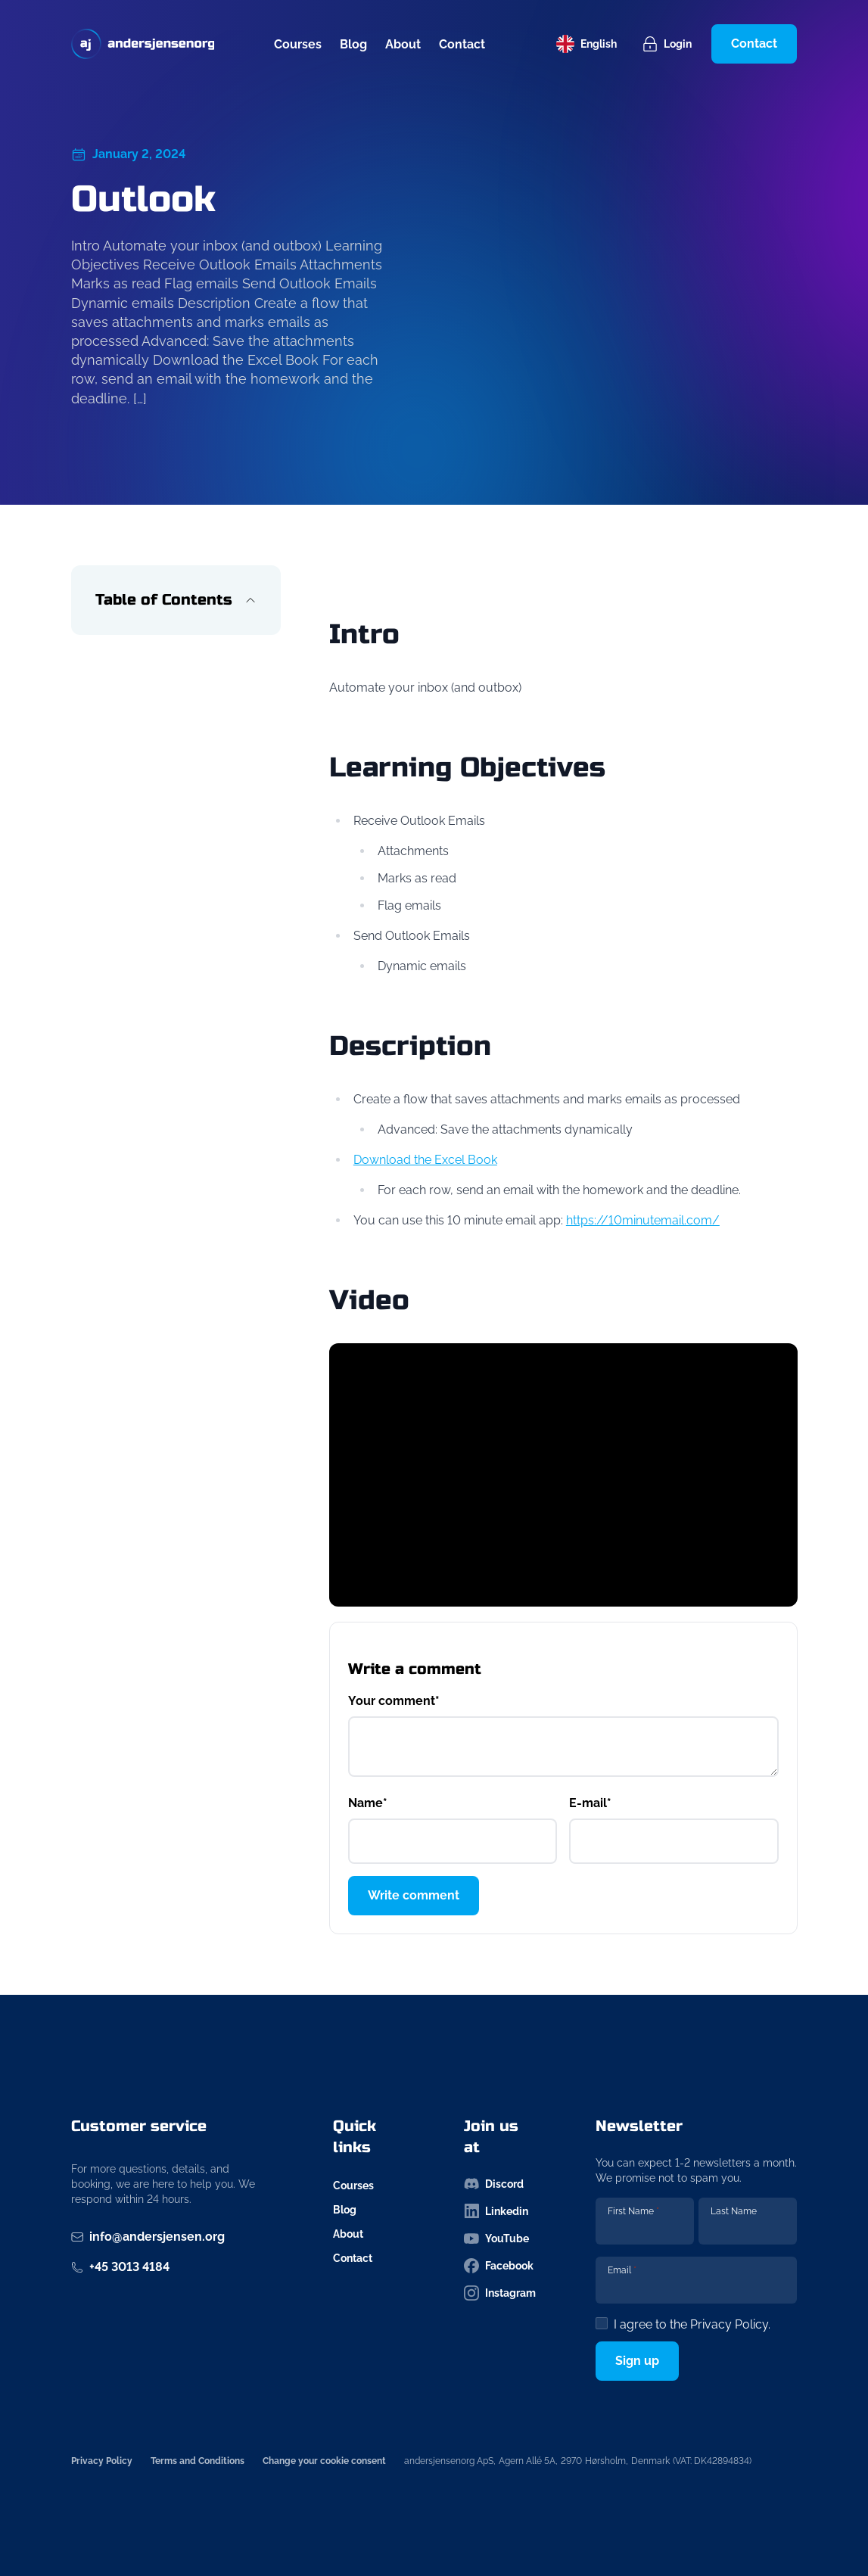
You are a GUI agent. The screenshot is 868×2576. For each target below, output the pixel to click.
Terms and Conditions (197, 2461)
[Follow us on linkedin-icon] (500, 2211)
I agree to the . (692, 2324)
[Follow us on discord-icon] (500, 2184)
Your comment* (394, 1701)
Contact (462, 44)
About (403, 44)
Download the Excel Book (425, 1160)
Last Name (734, 2211)
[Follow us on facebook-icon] (500, 2265)
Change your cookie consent (324, 2461)
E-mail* (590, 1803)
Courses (298, 44)
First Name (633, 2211)
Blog (353, 44)
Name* (367, 1803)
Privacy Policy (729, 2324)
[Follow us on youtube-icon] (500, 2238)
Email (622, 2270)
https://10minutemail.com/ (643, 1220)
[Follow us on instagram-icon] (500, 2293)
